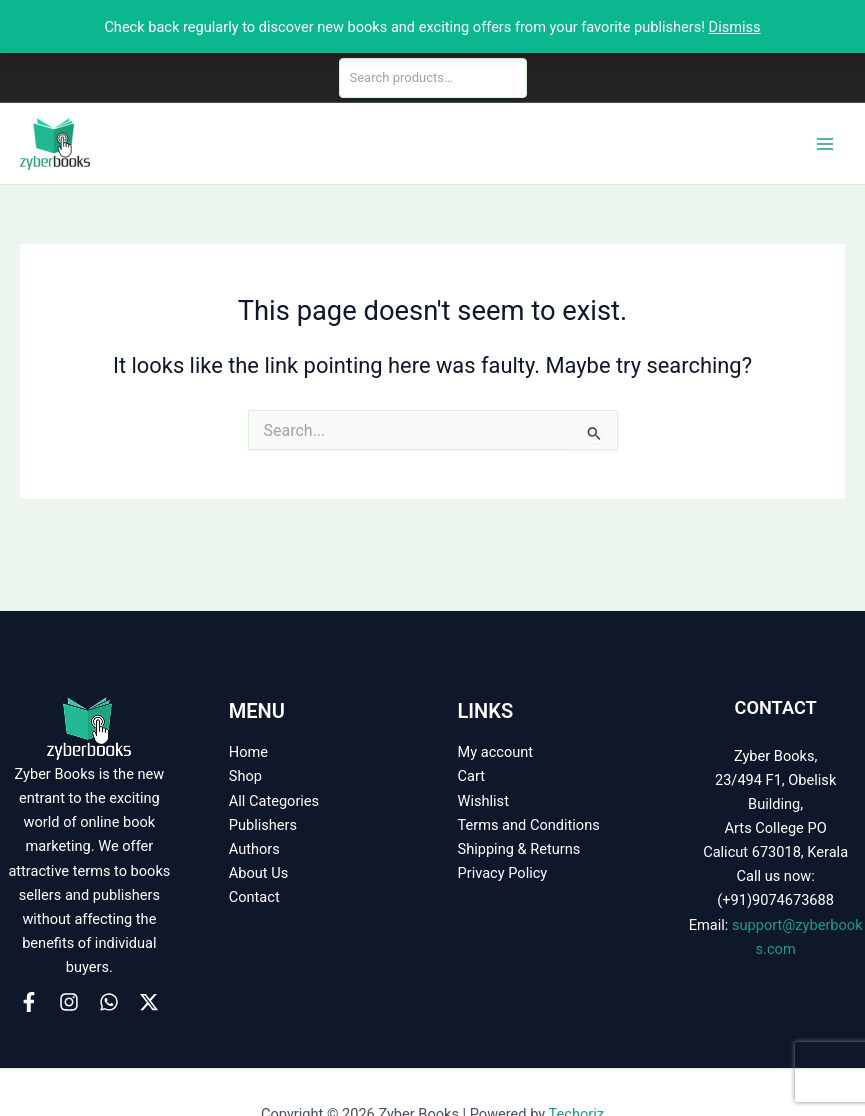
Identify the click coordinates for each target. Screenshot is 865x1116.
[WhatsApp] (109, 1002)
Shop (245, 776)
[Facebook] (29, 1002)
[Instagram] (69, 1002)
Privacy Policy (503, 873)
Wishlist (483, 801)
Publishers (263, 825)
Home (248, 752)
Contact (254, 897)
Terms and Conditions (529, 825)
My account (496, 752)
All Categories (274, 801)
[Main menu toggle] (825, 143)
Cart (471, 776)
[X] (149, 1002)
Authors (254, 849)
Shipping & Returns (519, 849)
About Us (258, 873)
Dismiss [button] (735, 27)
